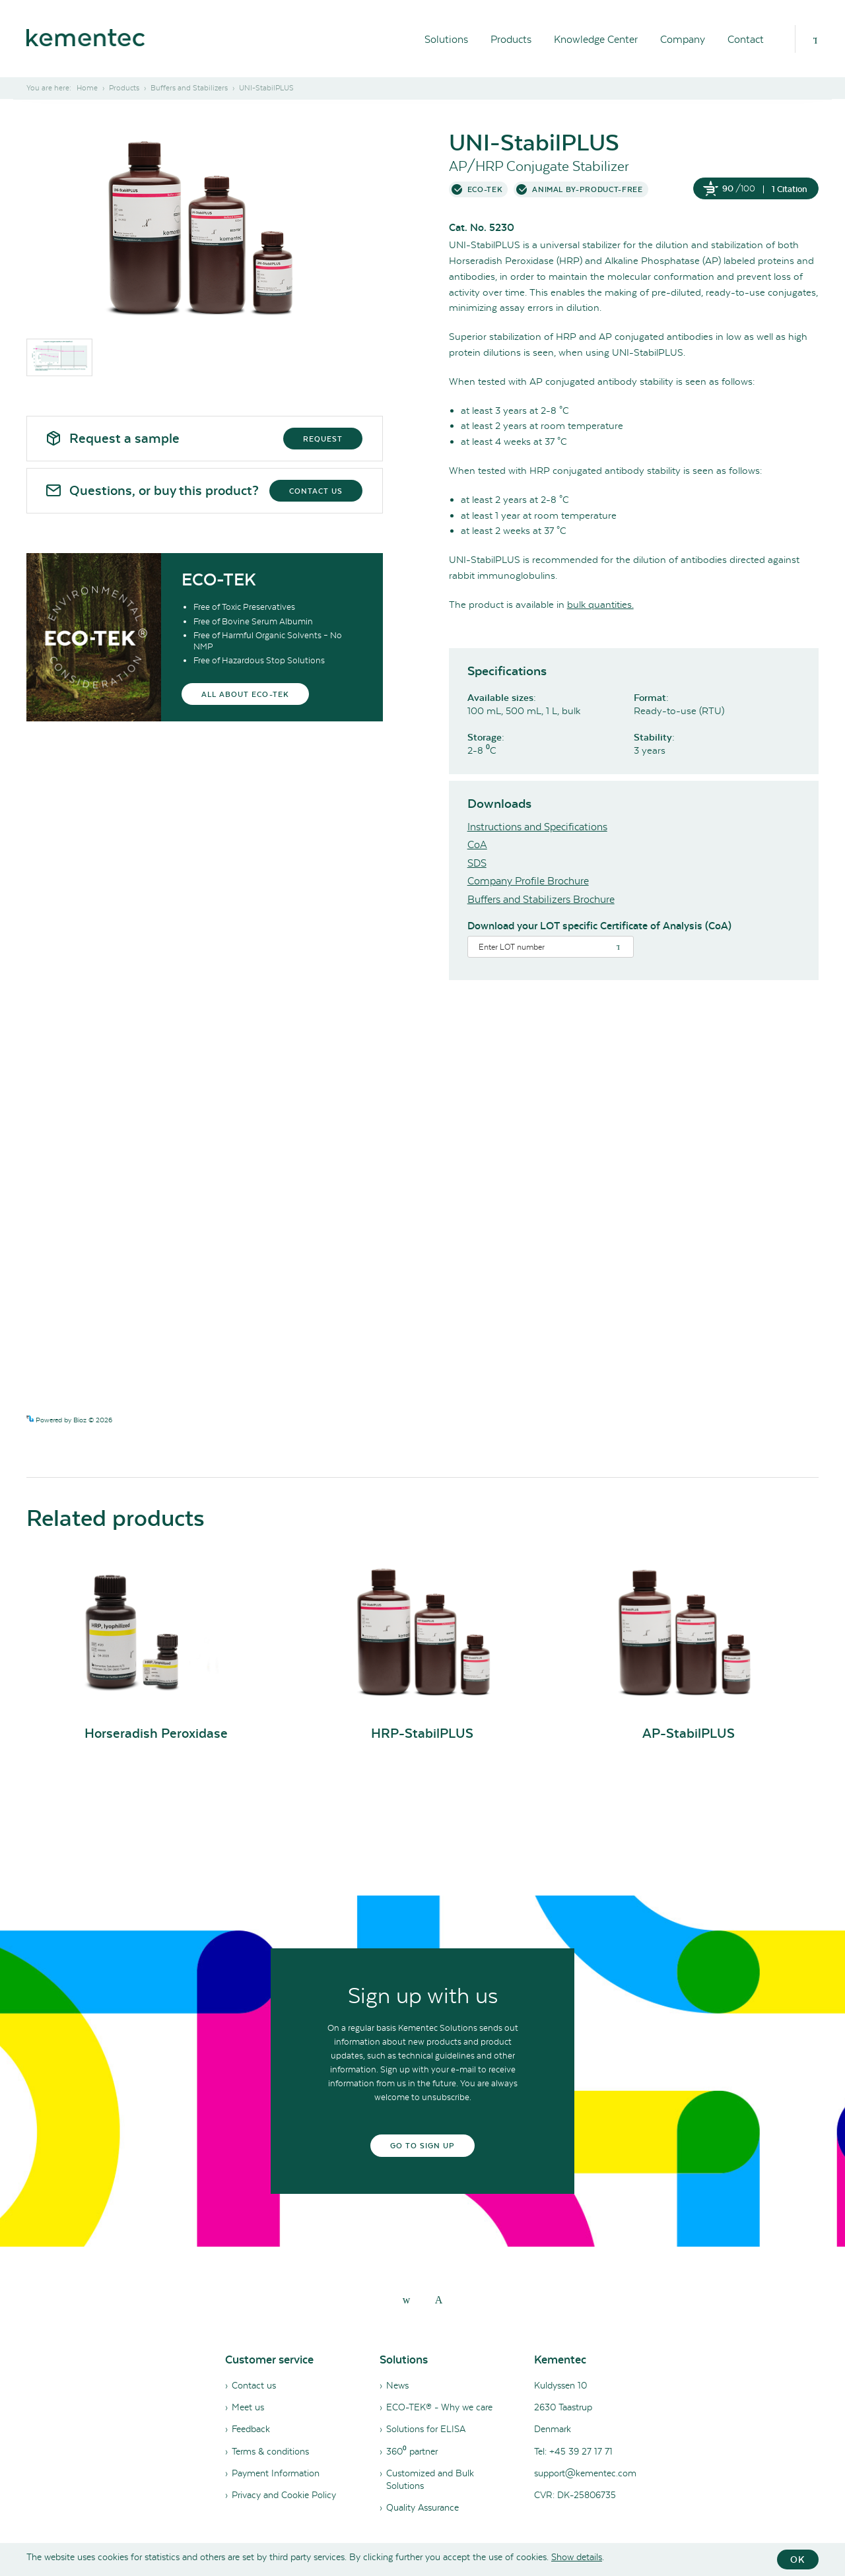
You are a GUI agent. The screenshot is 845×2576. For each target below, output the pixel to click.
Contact (745, 39)
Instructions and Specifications (537, 826)
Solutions (446, 39)
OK (797, 2559)
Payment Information (276, 2473)
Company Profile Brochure (528, 881)
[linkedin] (407, 2299)
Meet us (248, 2407)
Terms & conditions (270, 2451)
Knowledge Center (596, 39)
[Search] (815, 39)
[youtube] (439, 2299)
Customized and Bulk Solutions (430, 2479)
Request (323, 439)
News (397, 2385)
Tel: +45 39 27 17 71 (573, 2451)
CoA (477, 844)
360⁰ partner (412, 2451)
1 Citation (789, 189)
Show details (576, 2557)
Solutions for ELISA (425, 2429)
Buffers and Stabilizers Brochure (541, 899)
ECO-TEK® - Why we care (439, 2407)
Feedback (251, 2429)
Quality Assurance (422, 2507)
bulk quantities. (600, 605)
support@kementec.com (585, 2473)
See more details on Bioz (781, 1419)
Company (682, 39)
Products (510, 39)
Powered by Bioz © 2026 (69, 1420)
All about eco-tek (245, 694)
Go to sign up (423, 2145)
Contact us (316, 491)
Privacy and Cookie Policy (284, 2495)
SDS (477, 863)
